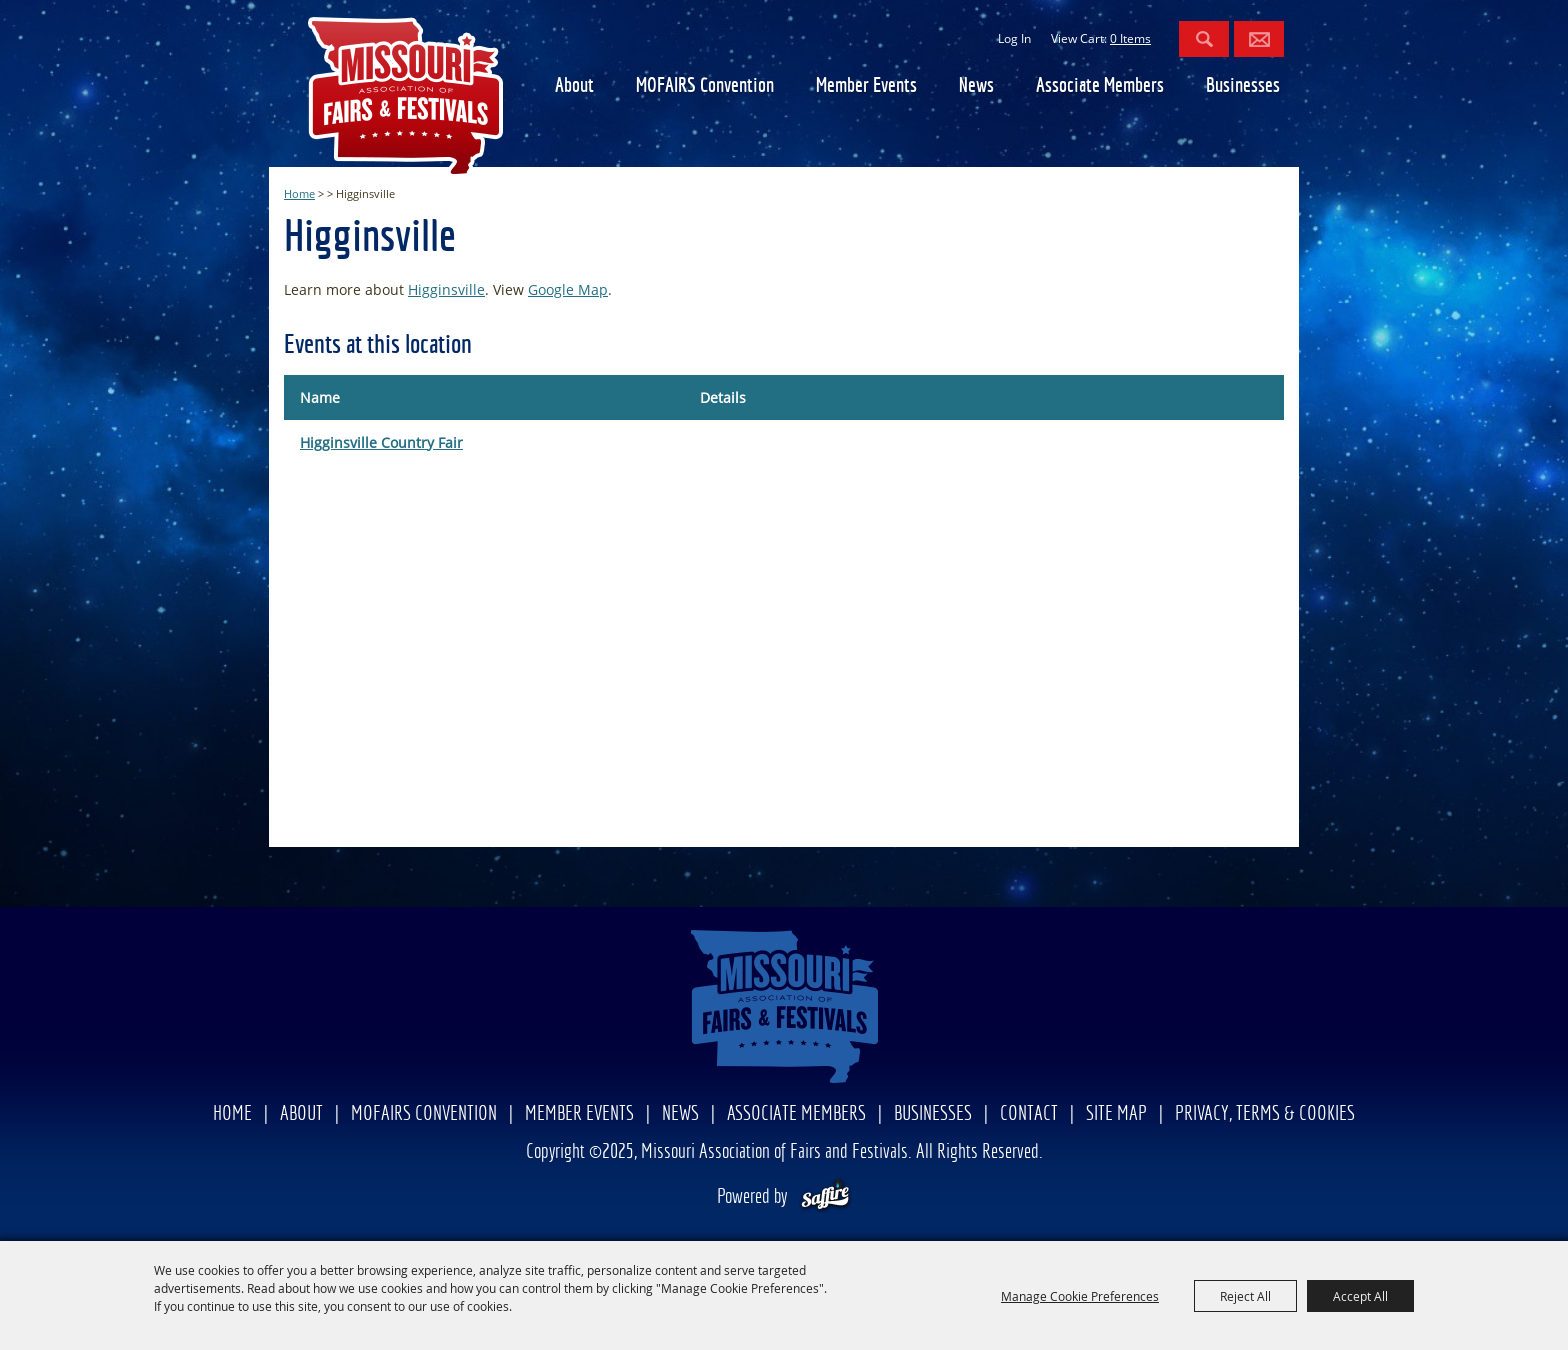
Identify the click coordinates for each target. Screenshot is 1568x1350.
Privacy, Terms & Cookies (1265, 1114)
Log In (1014, 38)
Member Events (866, 86)
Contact (1029, 1114)
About (574, 86)
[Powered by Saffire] (825, 1197)
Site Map (1116, 1114)
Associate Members (1100, 86)
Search (1204, 39)
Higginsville (446, 289)
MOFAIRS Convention (705, 86)
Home (299, 193)
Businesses (1243, 86)
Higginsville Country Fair (381, 442)
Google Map (568, 289)
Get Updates (1259, 39)
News (976, 86)
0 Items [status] (1130, 38)
